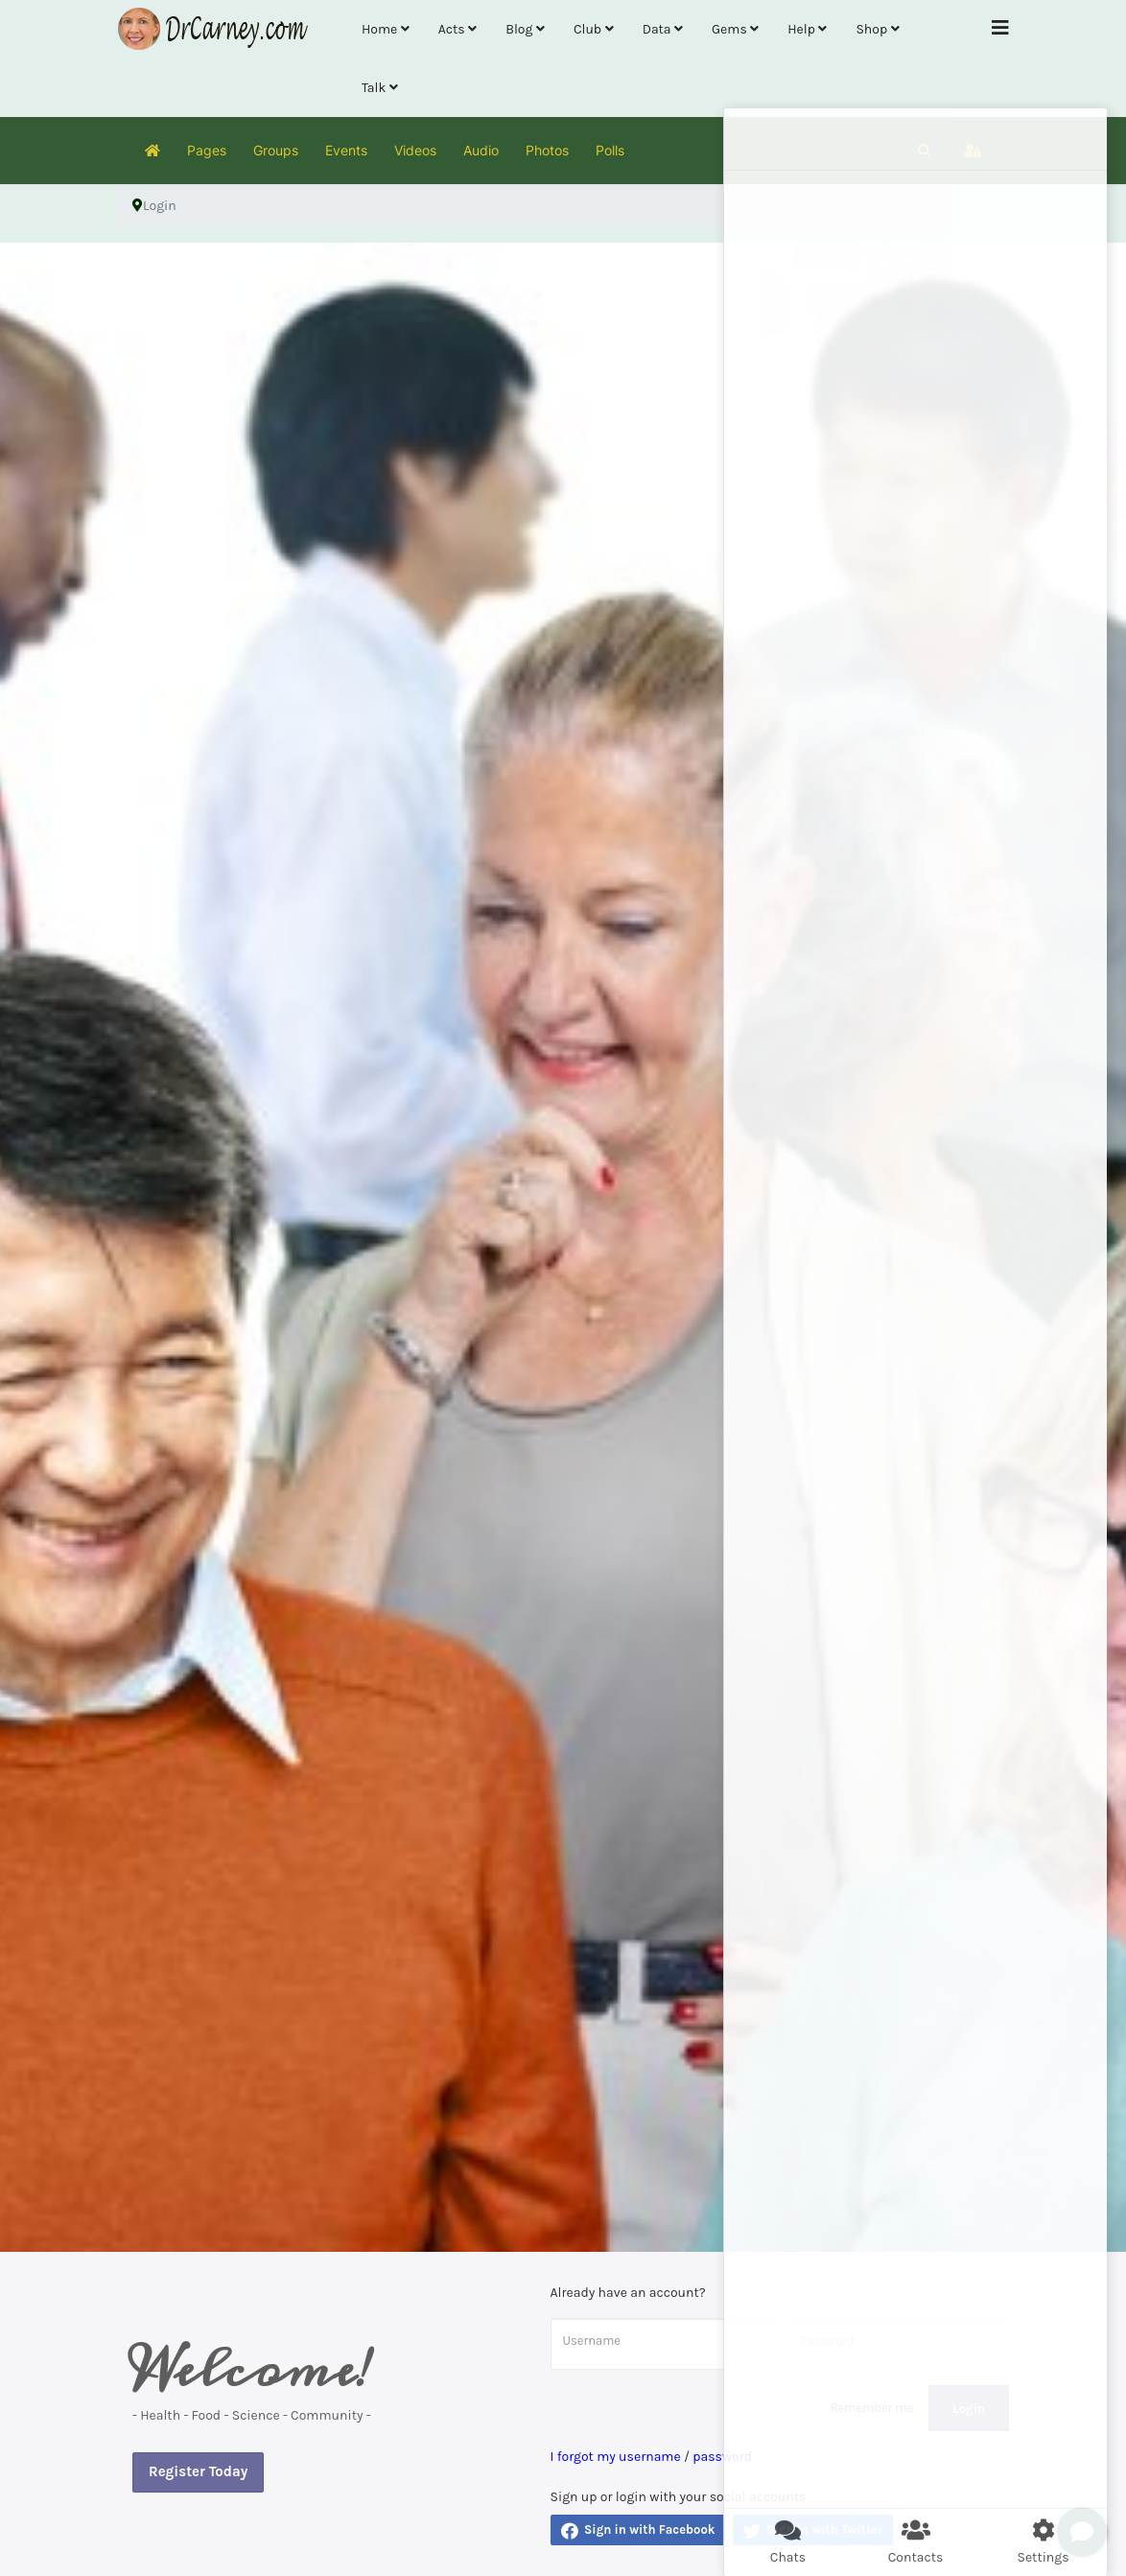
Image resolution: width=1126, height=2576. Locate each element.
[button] (924, 150)
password (722, 2456)
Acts (451, 29)
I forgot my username (616, 2456)
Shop (871, 29)
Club (587, 29)
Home (379, 29)
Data (657, 29)
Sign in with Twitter (812, 2531)
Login (968, 2408)
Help (801, 29)
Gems (729, 29)
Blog (518, 29)
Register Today (198, 2471)
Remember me (872, 2407)
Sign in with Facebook (638, 2531)
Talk (374, 88)
